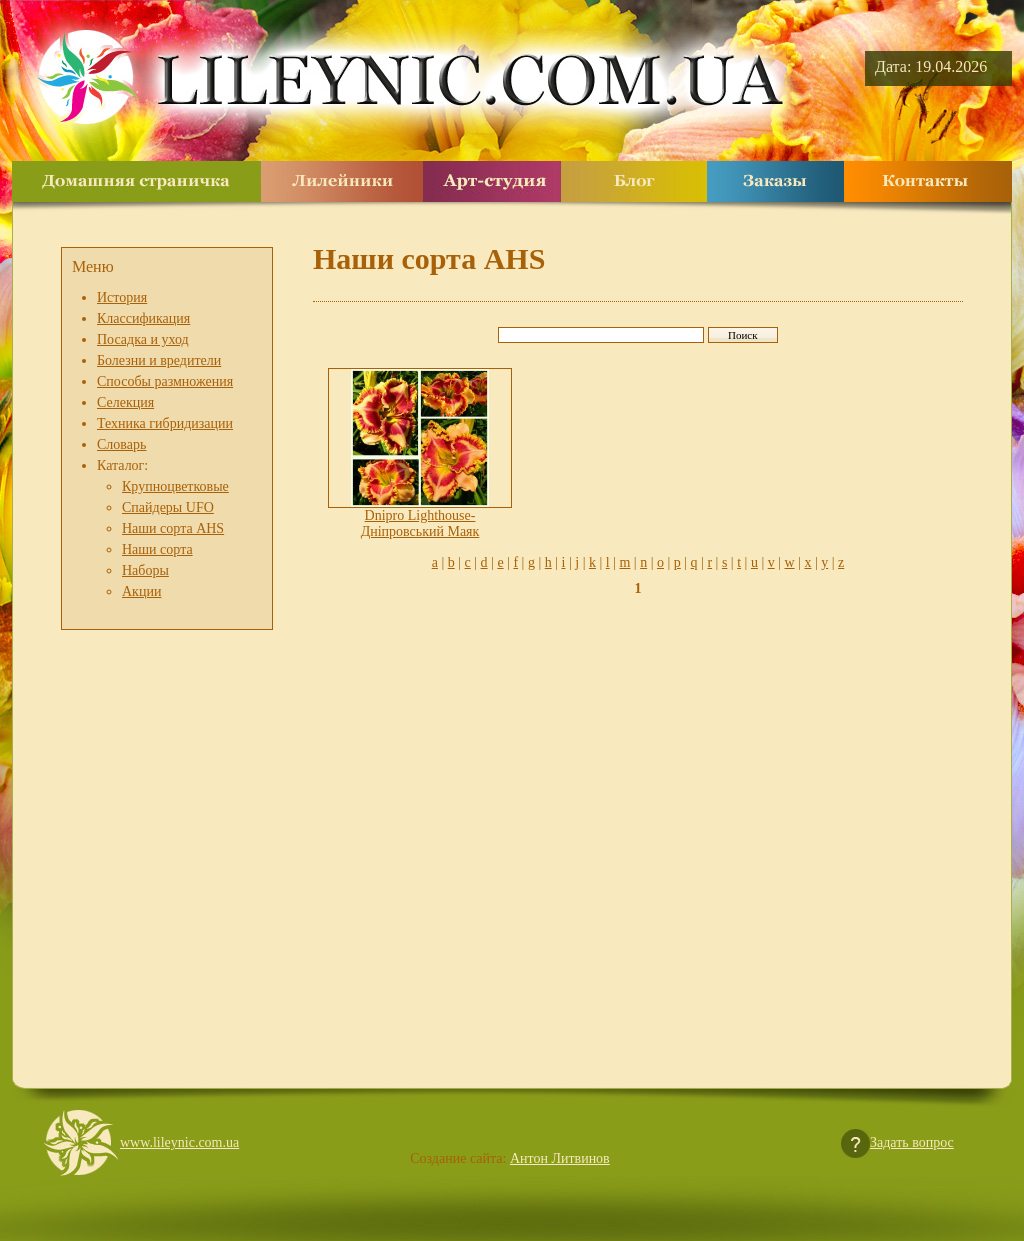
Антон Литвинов (560, 1158)
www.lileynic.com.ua (179, 1142)
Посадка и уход (143, 339)
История (122, 297)
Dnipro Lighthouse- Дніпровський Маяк (420, 523)
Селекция (125, 402)
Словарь (121, 444)
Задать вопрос (912, 1142)
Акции (141, 591)
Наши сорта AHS (173, 528)
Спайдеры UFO (168, 507)
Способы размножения (165, 381)
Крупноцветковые (175, 486)
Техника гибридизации (165, 423)
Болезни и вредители (159, 360)
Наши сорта (157, 549)
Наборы (145, 570)
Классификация (143, 318)
